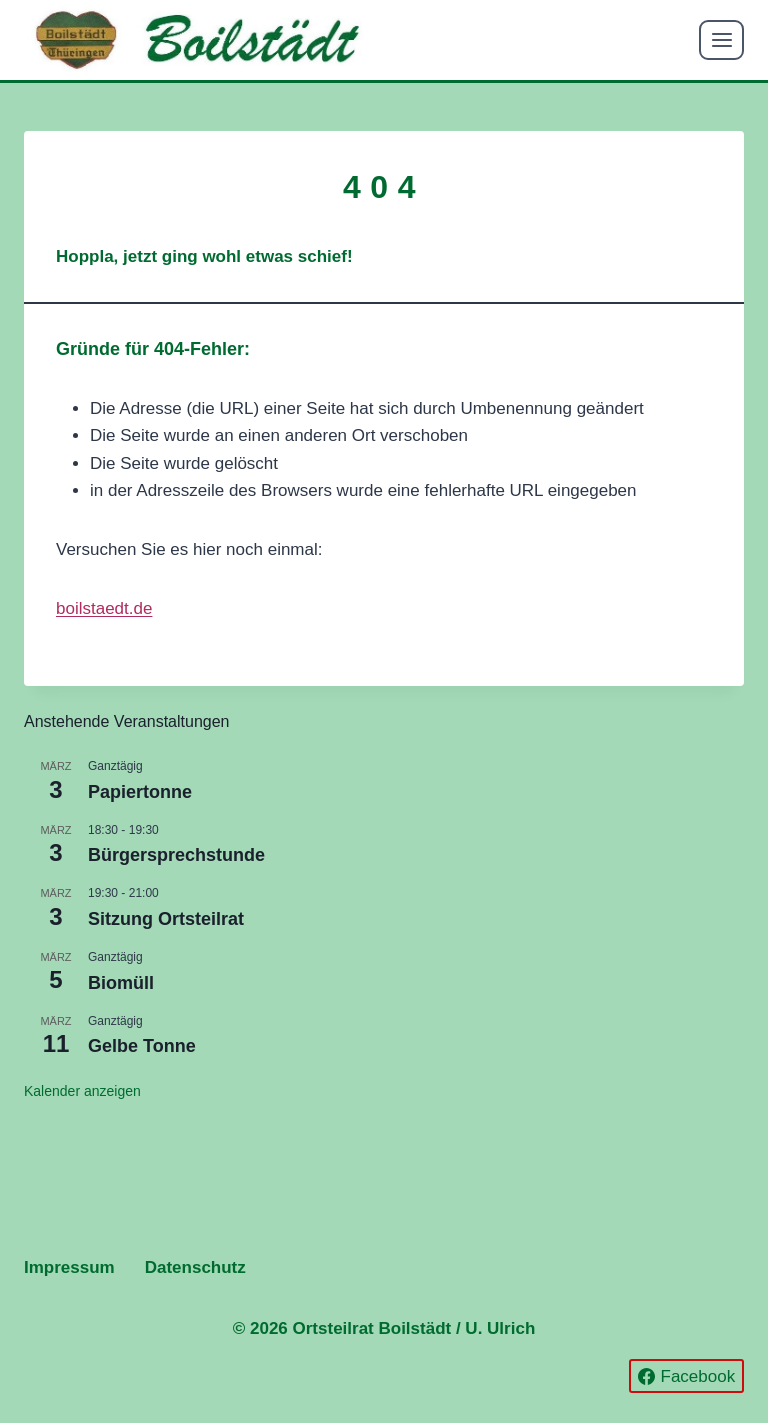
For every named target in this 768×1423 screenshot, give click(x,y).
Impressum (69, 1267)
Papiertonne (140, 792)
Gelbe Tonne (142, 1046)
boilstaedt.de (104, 608)
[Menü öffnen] (721, 39)
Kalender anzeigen (82, 1091)
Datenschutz (195, 1267)
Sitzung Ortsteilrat (166, 919)
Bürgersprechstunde (176, 855)
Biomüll (121, 983)
